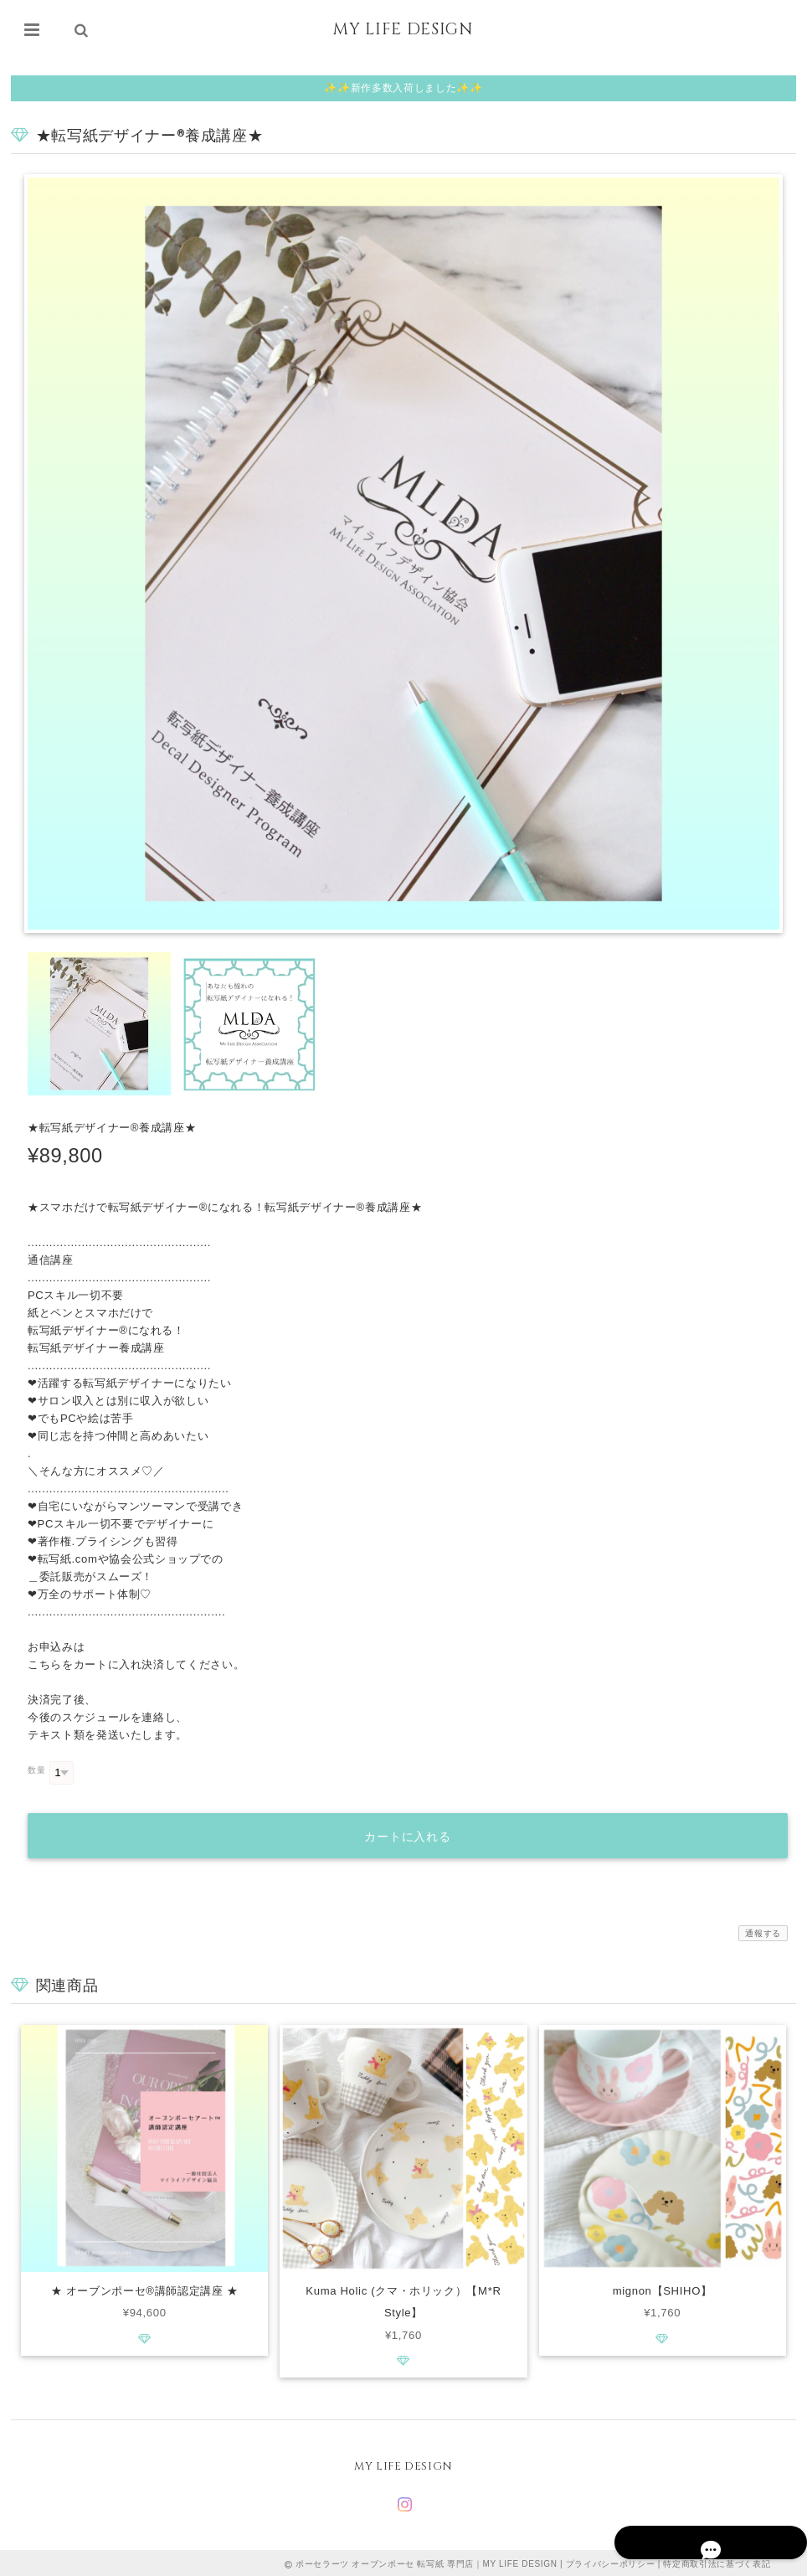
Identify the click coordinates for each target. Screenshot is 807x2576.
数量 (36, 1770)
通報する (763, 1929)
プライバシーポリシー (610, 2561)
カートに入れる (407, 1832)
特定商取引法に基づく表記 (716, 2561)
